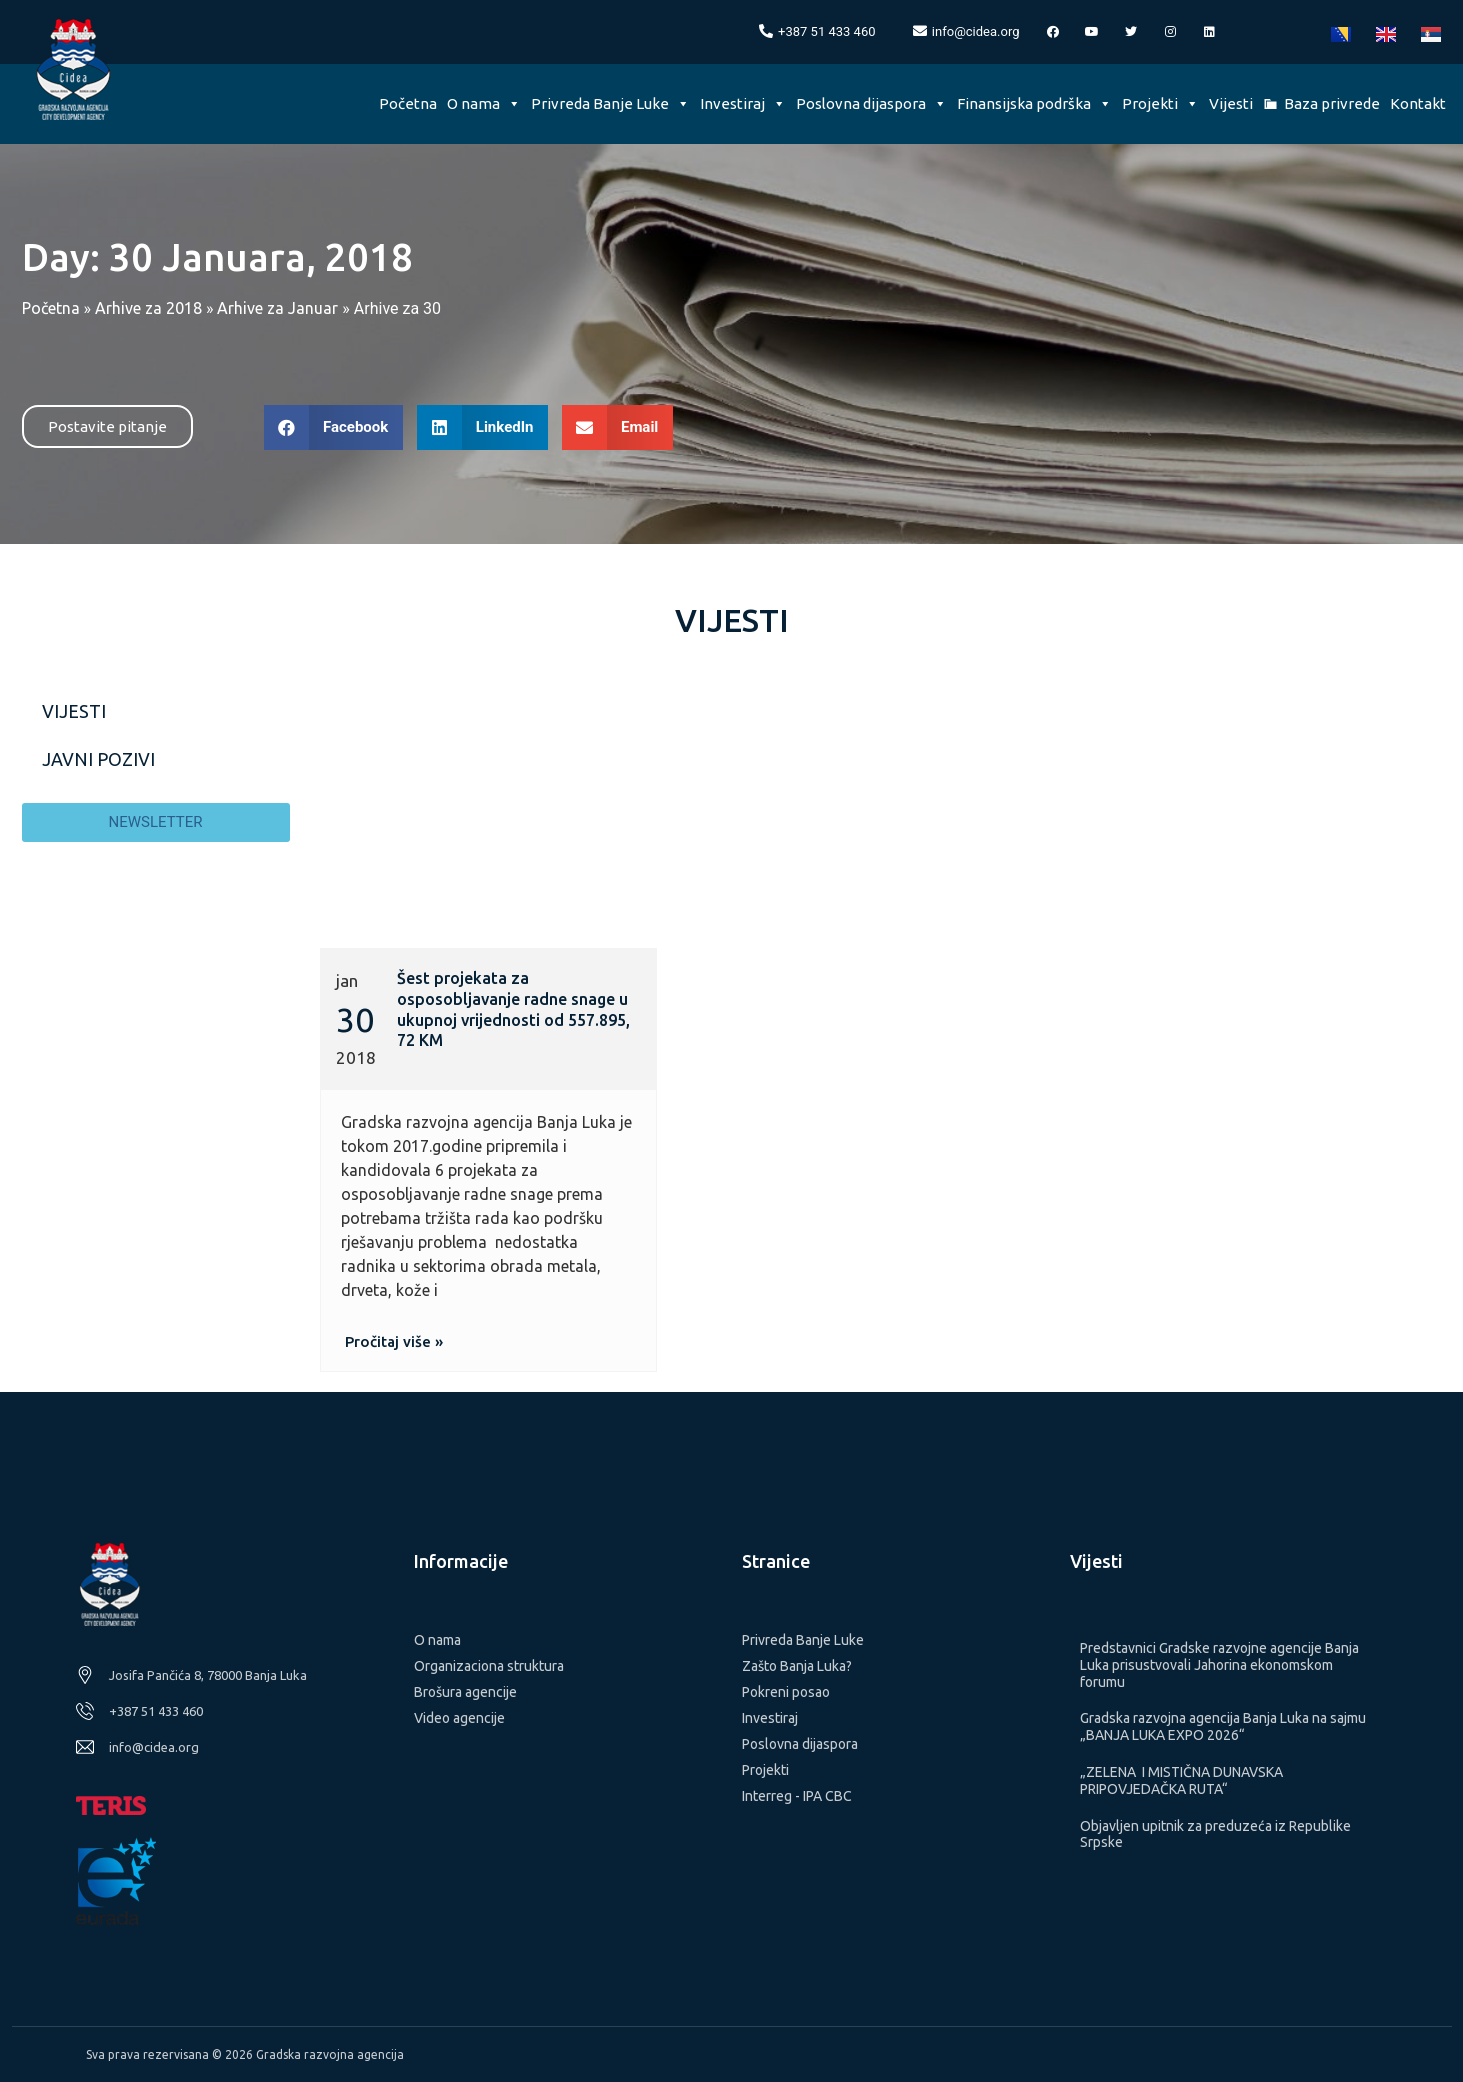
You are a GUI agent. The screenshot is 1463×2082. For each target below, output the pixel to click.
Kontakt (1418, 103)
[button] (107, 426)
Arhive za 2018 (148, 308)
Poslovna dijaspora (871, 103)
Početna (408, 103)
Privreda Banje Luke (610, 103)
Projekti (1160, 103)
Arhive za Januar (277, 308)
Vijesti (1231, 103)
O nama (484, 103)
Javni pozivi (98, 759)
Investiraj (743, 103)
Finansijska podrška (1034, 103)
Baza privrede (1332, 103)
